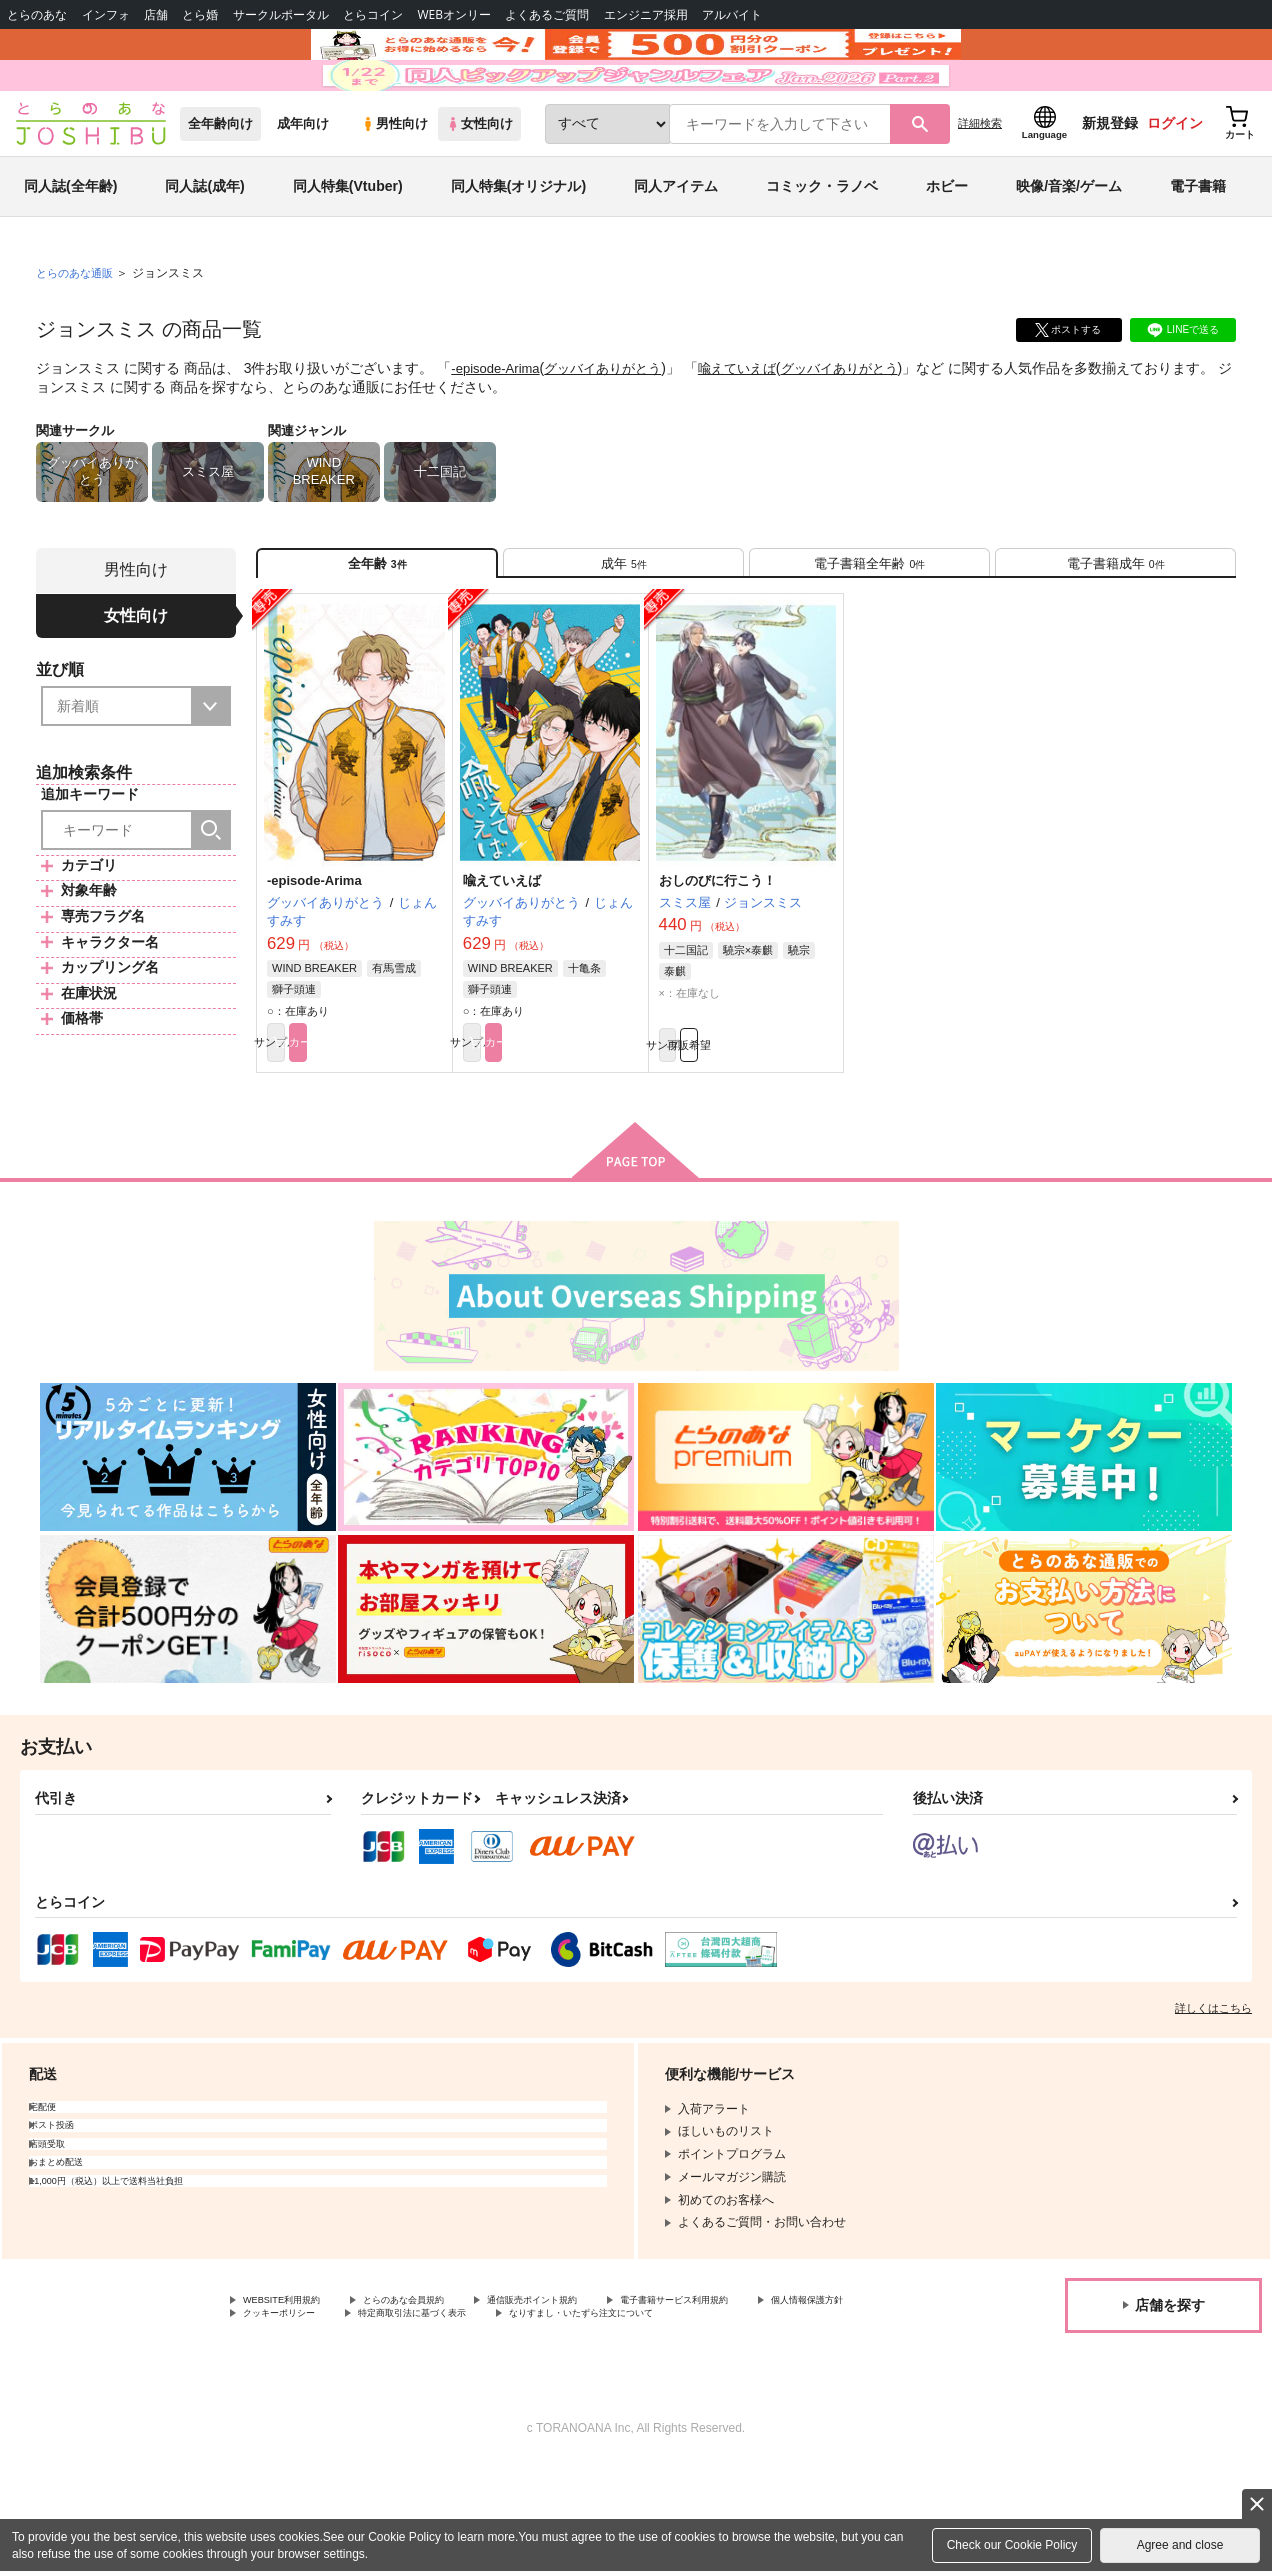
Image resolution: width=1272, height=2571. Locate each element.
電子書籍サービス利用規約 (774, 2385)
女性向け (479, 181)
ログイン (1175, 181)
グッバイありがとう (614, 426)
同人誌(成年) (204, 244)
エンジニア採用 (646, 14)
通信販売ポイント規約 (599, 2385)
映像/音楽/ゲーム (1069, 244)
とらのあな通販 (78, 331)
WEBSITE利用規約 (294, 2385)
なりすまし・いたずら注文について (339, 2419)
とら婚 (200, 14)
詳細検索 (980, 181)
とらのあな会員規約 (442, 2385)
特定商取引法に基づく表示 (593, 2402)
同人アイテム (676, 244)
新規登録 (1110, 181)
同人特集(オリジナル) (518, 244)
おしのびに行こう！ (717, 955)
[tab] (623, 628)
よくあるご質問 (547, 14)
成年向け (303, 181)
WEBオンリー (454, 14)
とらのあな (37, 14)
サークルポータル (281, 14)
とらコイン (373, 14)
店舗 (156, 14)
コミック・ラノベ (822, 244)
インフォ (106, 14)
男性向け (394, 181)
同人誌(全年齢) (70, 244)
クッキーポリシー (430, 2402)
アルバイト (732, 14)
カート (399, 1122)
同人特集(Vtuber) (348, 244)
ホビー (947, 244)
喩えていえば (756, 426)
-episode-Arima (498, 426)
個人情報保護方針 (291, 2402)
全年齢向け (220, 181)
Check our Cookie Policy (1012, 2545)
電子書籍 (1198, 244)
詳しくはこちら (1213, 2091)
